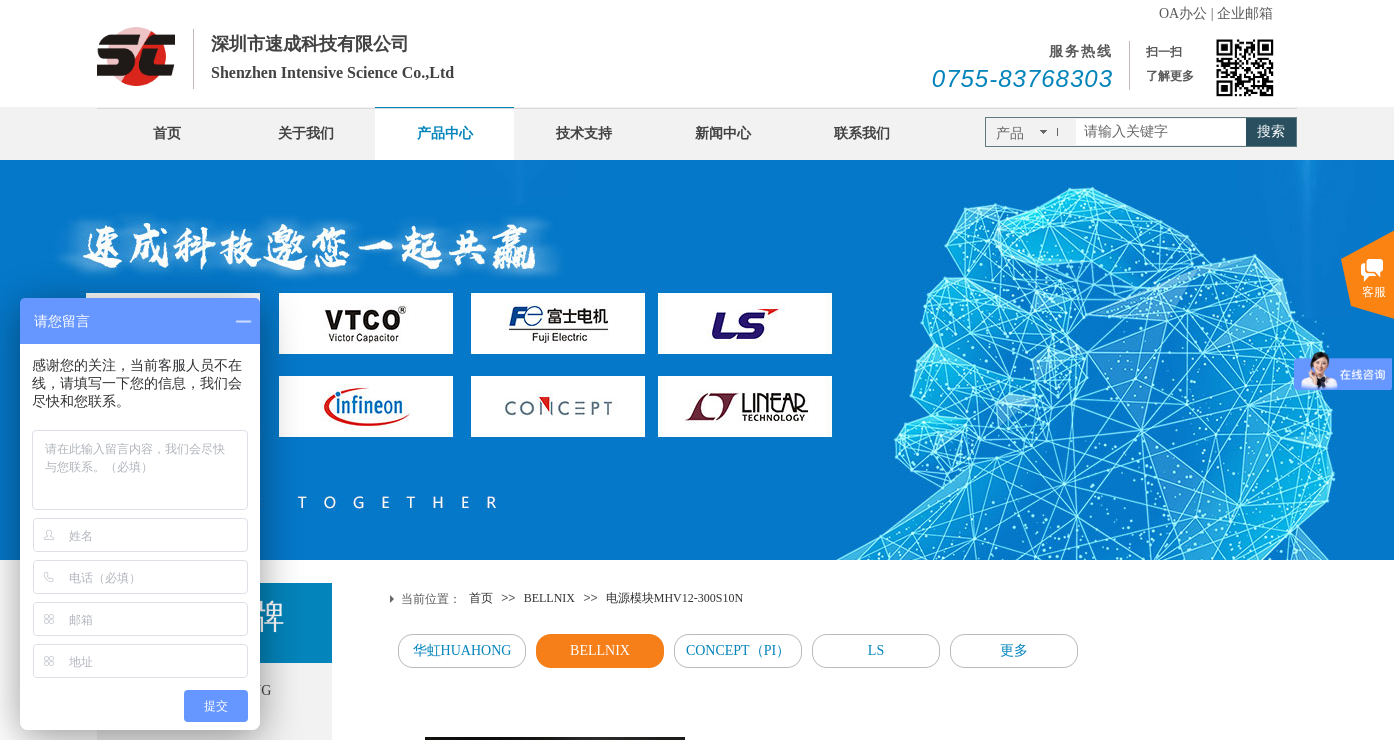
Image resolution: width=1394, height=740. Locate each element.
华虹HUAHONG (462, 650)
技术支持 (584, 133)
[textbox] (1161, 132)
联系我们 (862, 133)
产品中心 (445, 133)
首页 (167, 133)
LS (876, 650)
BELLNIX (549, 598)
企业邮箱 (1245, 13)
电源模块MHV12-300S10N (674, 598)
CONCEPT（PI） (738, 650)
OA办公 (1183, 13)
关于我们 (306, 133)
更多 (1014, 650)
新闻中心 (723, 133)
